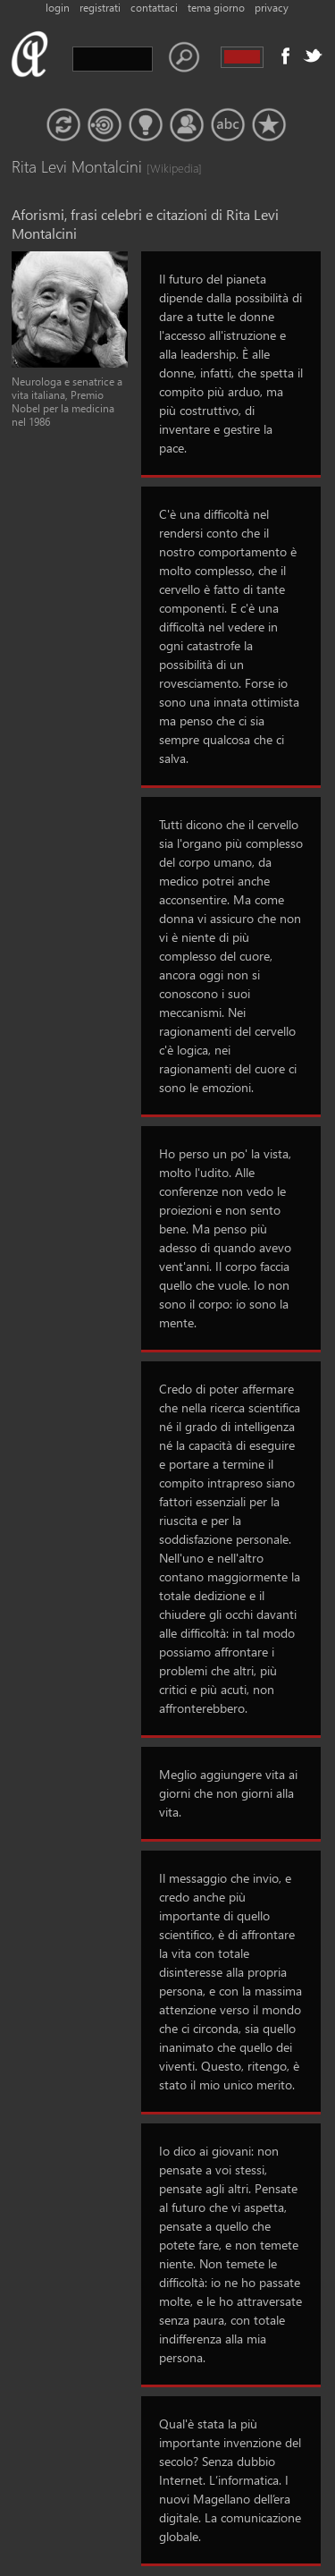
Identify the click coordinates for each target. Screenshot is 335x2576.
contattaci (154, 7)
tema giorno (216, 7)
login (58, 7)
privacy (272, 7)
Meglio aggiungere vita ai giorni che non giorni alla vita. (228, 1793)
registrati (100, 7)
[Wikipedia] (164, 167)
